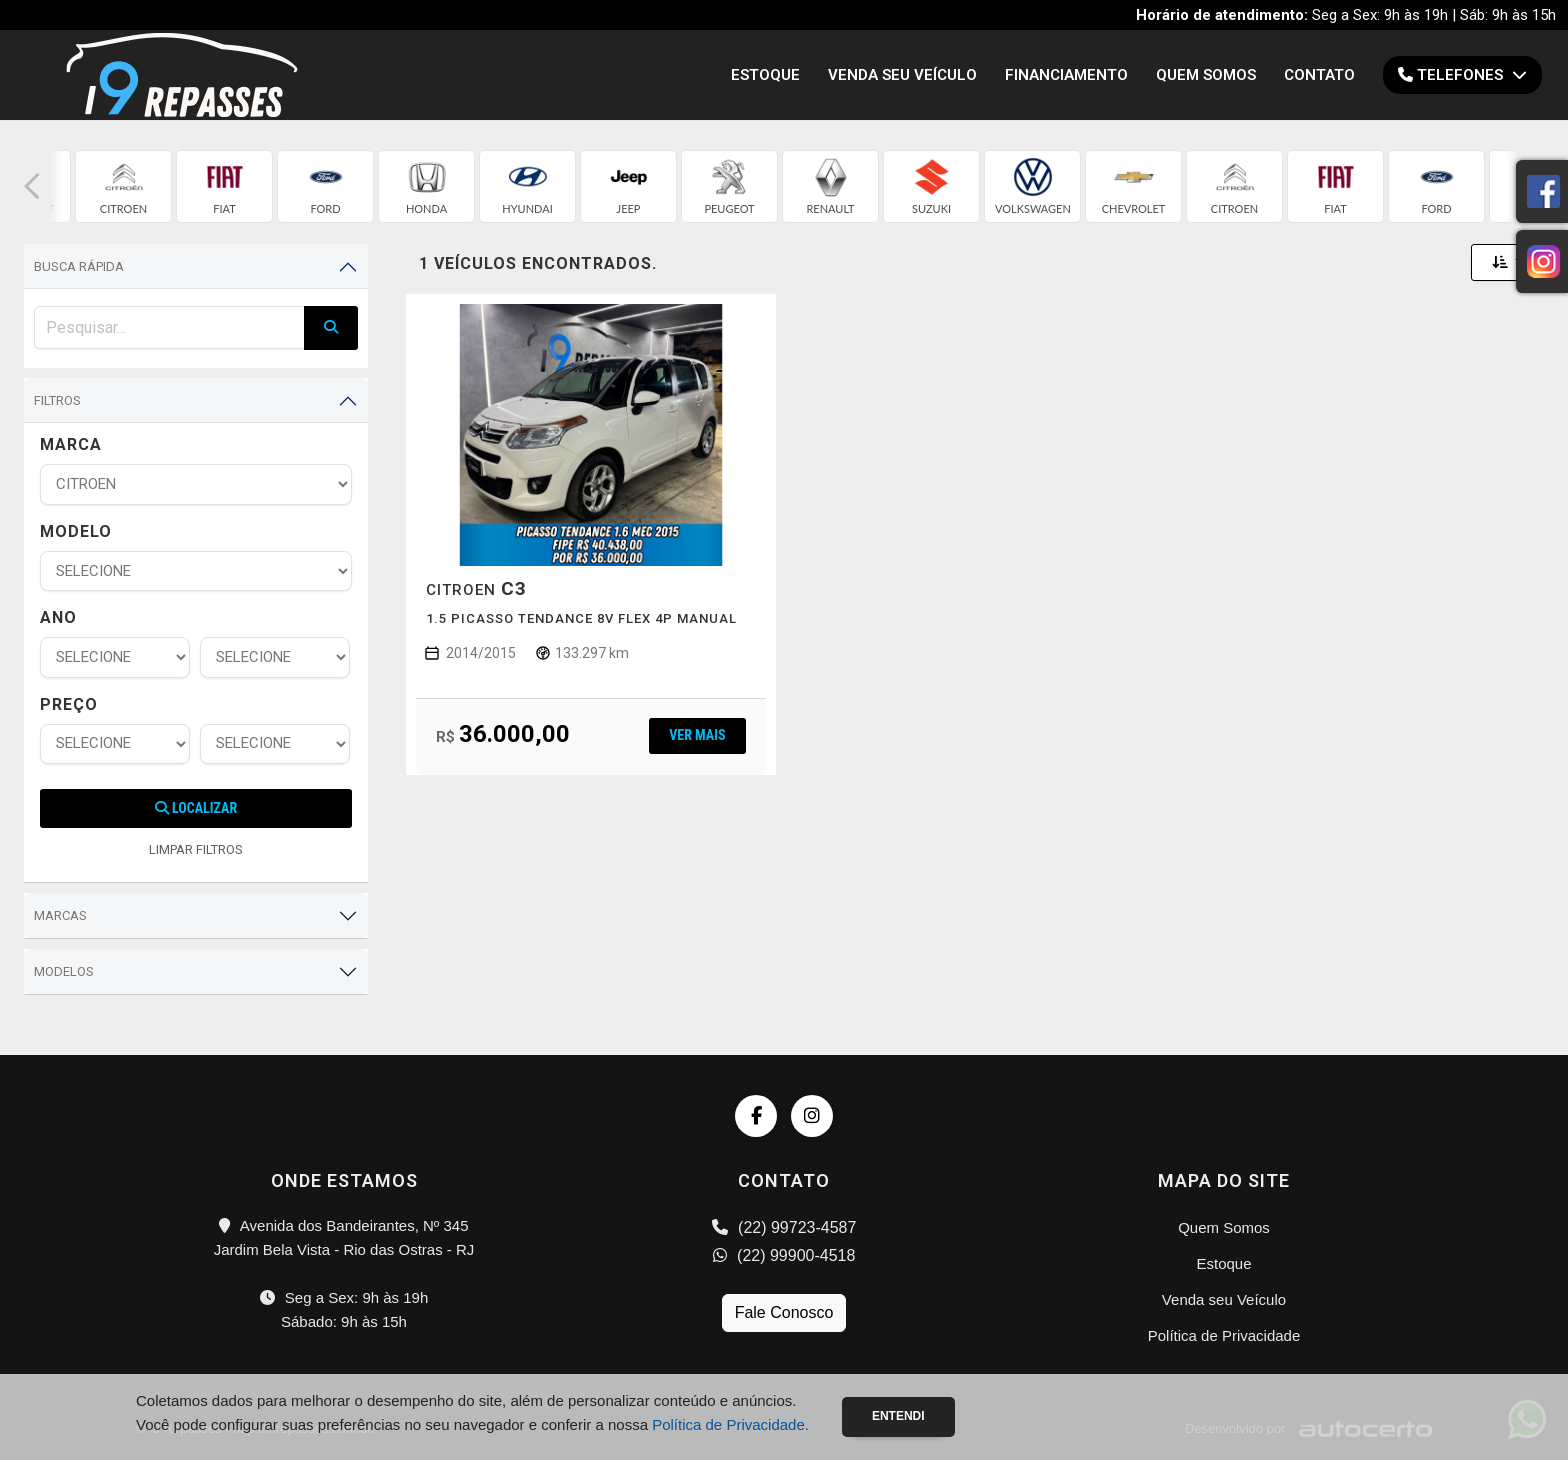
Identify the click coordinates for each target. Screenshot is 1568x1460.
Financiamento (1066, 75)
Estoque (765, 75)
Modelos (64, 971)
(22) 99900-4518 (784, 1255)
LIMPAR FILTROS (196, 849)
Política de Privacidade (1224, 1335)
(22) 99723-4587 (784, 1227)
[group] (123, 186)
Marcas (60, 915)
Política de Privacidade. (730, 1424)
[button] (32, 186)
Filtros (57, 400)
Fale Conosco (784, 1312)
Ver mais (697, 735)
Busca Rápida (79, 266)
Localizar (196, 808)
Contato (1319, 75)
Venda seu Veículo (902, 75)
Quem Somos (1206, 75)
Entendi (898, 1416)
